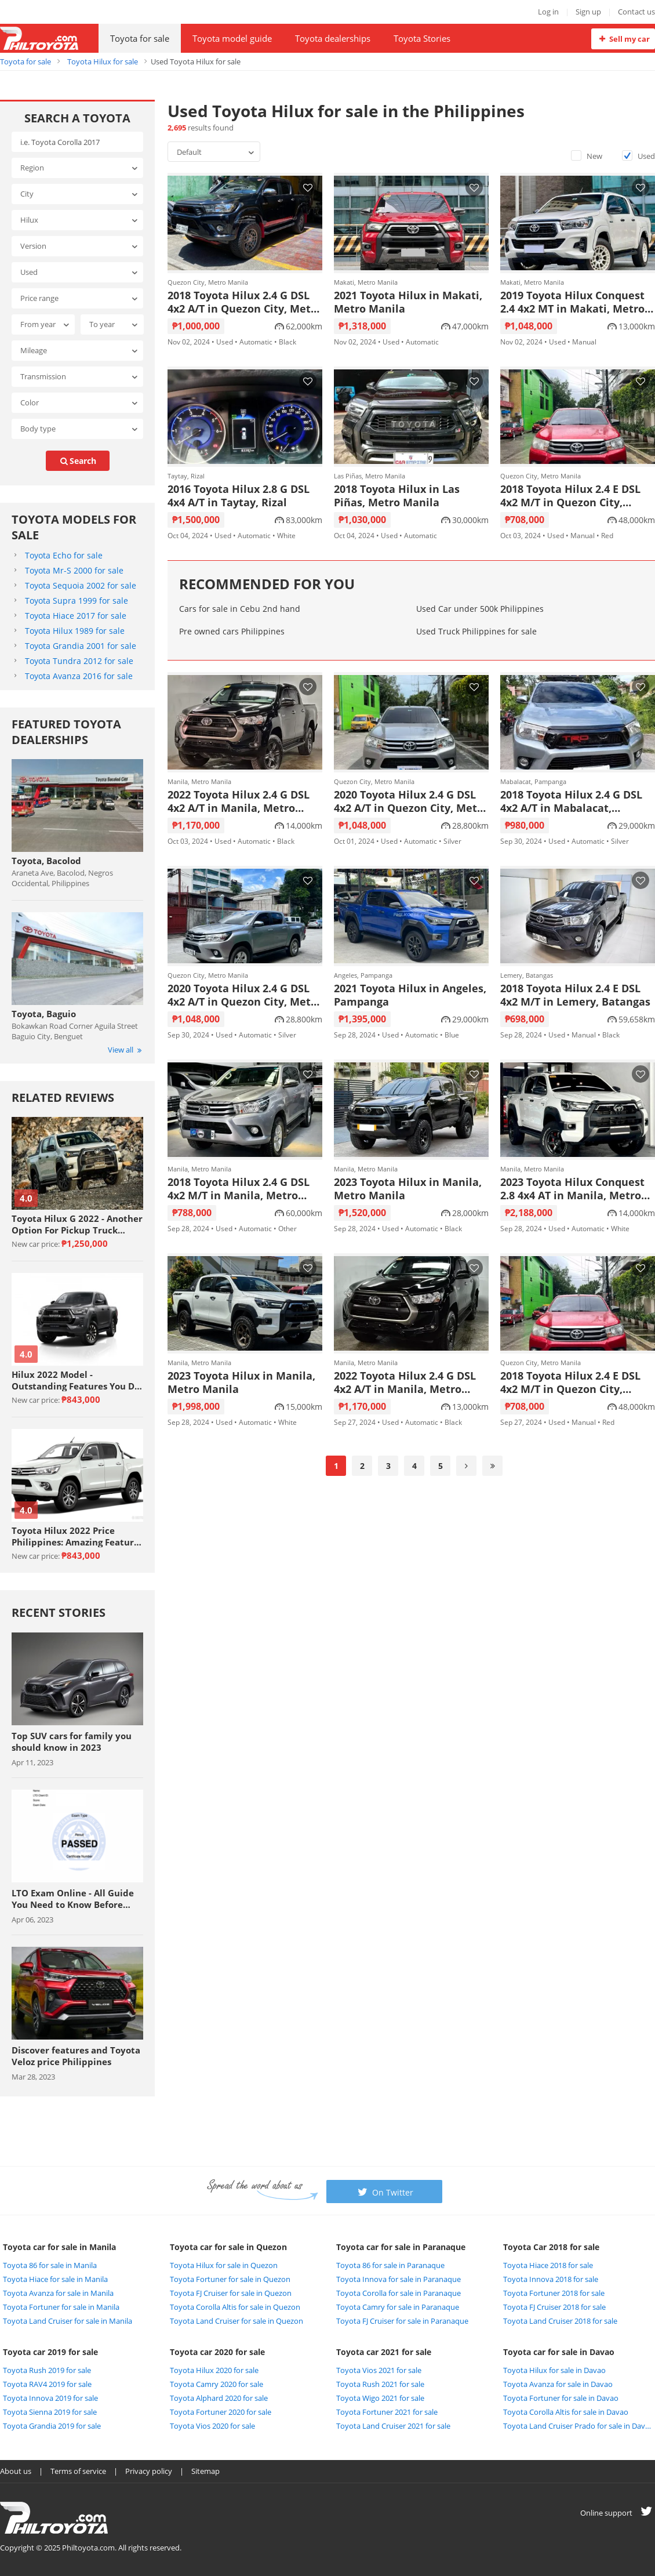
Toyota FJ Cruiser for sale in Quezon (231, 2293)
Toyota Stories (422, 38)
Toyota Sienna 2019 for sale (50, 2412)
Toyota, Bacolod (46, 860)
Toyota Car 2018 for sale (551, 2246)
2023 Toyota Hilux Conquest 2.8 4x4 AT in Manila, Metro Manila (572, 1188)
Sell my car (622, 39)
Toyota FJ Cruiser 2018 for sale (554, 2307)
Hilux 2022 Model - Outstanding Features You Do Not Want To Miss (76, 1380)
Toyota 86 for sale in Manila (50, 2265)
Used (638, 156)
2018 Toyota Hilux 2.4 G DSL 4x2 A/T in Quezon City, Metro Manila (245, 302)
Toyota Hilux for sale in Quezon (224, 2265)
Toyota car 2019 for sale (50, 2351)
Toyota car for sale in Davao (558, 2351)
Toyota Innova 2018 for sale (550, 2279)
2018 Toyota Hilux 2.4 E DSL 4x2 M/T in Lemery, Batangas (575, 995)
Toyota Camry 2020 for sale (216, 2384)
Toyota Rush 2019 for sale (47, 2370)
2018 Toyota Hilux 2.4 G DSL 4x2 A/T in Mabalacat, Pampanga (571, 801)
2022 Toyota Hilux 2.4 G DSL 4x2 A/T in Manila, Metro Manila (239, 801)
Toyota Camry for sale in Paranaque (397, 2307)
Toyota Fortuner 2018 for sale (554, 2293)
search (78, 460)
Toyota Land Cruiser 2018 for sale (560, 2321)
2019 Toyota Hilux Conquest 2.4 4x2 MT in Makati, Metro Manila (572, 302)
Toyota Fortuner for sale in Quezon (230, 2279)
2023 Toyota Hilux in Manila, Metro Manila (408, 1188)
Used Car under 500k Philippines (480, 608)
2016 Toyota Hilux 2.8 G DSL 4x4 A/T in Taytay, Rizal (239, 495)
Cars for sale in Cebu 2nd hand (239, 608)
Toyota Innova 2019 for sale (50, 2398)
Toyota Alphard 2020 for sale (219, 2398)
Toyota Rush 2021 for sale (380, 2384)
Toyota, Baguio (44, 1013)
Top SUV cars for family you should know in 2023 (72, 1741)
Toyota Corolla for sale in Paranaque (398, 2293)
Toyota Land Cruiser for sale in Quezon (236, 2321)
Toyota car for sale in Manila (59, 2246)
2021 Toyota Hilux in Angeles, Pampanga (410, 995)
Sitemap (205, 2471)
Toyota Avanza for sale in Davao (558, 2384)
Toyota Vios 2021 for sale (378, 2370)
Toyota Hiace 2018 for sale (548, 2265)
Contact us (636, 11)
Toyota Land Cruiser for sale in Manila (67, 2321)
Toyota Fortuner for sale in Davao (560, 2398)
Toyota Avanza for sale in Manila (58, 2293)
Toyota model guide (232, 38)
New (586, 156)
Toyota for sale (139, 38)
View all (125, 1049)
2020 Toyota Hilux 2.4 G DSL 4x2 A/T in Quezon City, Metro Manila (411, 801)
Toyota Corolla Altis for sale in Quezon (235, 2307)
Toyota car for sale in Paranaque (400, 2246)
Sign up (588, 11)
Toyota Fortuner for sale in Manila (61, 2307)
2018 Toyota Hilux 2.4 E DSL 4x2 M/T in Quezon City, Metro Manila (570, 495)
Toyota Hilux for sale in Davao (554, 2370)
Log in (548, 11)
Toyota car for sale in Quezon (228, 2246)
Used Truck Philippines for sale (476, 631)
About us (15, 2471)
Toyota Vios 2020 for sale (212, 2426)
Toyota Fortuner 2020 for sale (220, 2412)
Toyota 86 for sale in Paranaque (390, 2265)
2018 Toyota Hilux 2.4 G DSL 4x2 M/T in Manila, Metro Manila (239, 1188)
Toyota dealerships (332, 38)
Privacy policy (148, 2471)
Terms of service (78, 2471)
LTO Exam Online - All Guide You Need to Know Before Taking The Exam (73, 1898)
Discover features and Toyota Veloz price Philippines (76, 2055)
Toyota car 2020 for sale (217, 2351)
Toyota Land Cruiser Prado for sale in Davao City (578, 2426)
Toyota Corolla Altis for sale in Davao (565, 2412)
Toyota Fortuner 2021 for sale (387, 2412)
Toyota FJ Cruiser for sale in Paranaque (402, 2321)
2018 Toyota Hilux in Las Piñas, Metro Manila (397, 495)
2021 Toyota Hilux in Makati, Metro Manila (408, 302)
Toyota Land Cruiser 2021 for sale (393, 2426)
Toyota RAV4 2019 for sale (47, 2384)
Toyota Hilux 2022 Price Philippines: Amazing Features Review (77, 1536)
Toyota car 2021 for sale (383, 2351)
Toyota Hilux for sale (102, 61)
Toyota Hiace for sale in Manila (55, 2279)
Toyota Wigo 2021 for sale (380, 2398)
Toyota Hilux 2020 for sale (214, 2370)
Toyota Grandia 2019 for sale (52, 2426)
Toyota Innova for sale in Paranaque (398, 2279)
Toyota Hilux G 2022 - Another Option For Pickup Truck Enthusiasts (77, 1224)
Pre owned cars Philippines (232, 631)
